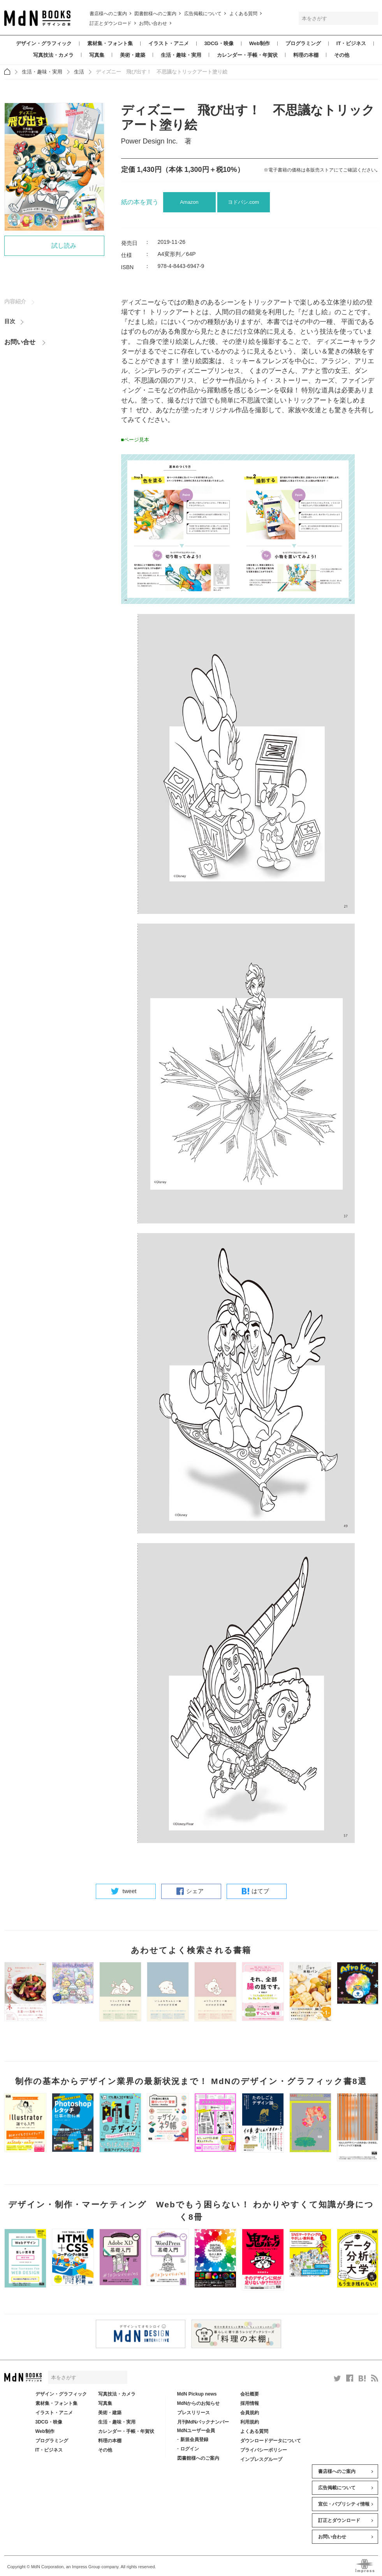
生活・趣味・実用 (181, 55)
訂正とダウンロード (111, 23)
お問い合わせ (153, 23)
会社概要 (249, 2394)
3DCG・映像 (219, 43)
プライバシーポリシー (263, 2450)
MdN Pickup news (197, 2394)
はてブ (260, 1891)
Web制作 (259, 43)
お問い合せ (19, 344)
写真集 (96, 55)
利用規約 (249, 2422)
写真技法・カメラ (53, 55)
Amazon (189, 202)
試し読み (63, 245)
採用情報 (249, 2403)
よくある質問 (243, 13)
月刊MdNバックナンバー (203, 2422)
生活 (79, 72)
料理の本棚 (306, 55)
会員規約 (249, 2412)
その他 (341, 55)
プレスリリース (193, 2412)
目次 (10, 323)
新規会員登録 (194, 2439)
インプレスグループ (261, 2459)
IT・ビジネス (351, 43)
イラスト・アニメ (168, 43)
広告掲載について (203, 13)
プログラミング (303, 43)
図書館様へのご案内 (155, 13)
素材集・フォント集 (110, 43)
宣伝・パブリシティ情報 (344, 2504)
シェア (195, 1891)
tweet (130, 1891)
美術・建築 (132, 55)
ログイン (189, 2449)
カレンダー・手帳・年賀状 (247, 55)
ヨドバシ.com (243, 202)
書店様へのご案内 (108, 13)
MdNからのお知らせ (198, 2403)
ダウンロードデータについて (270, 2440)
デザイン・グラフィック (44, 43)
